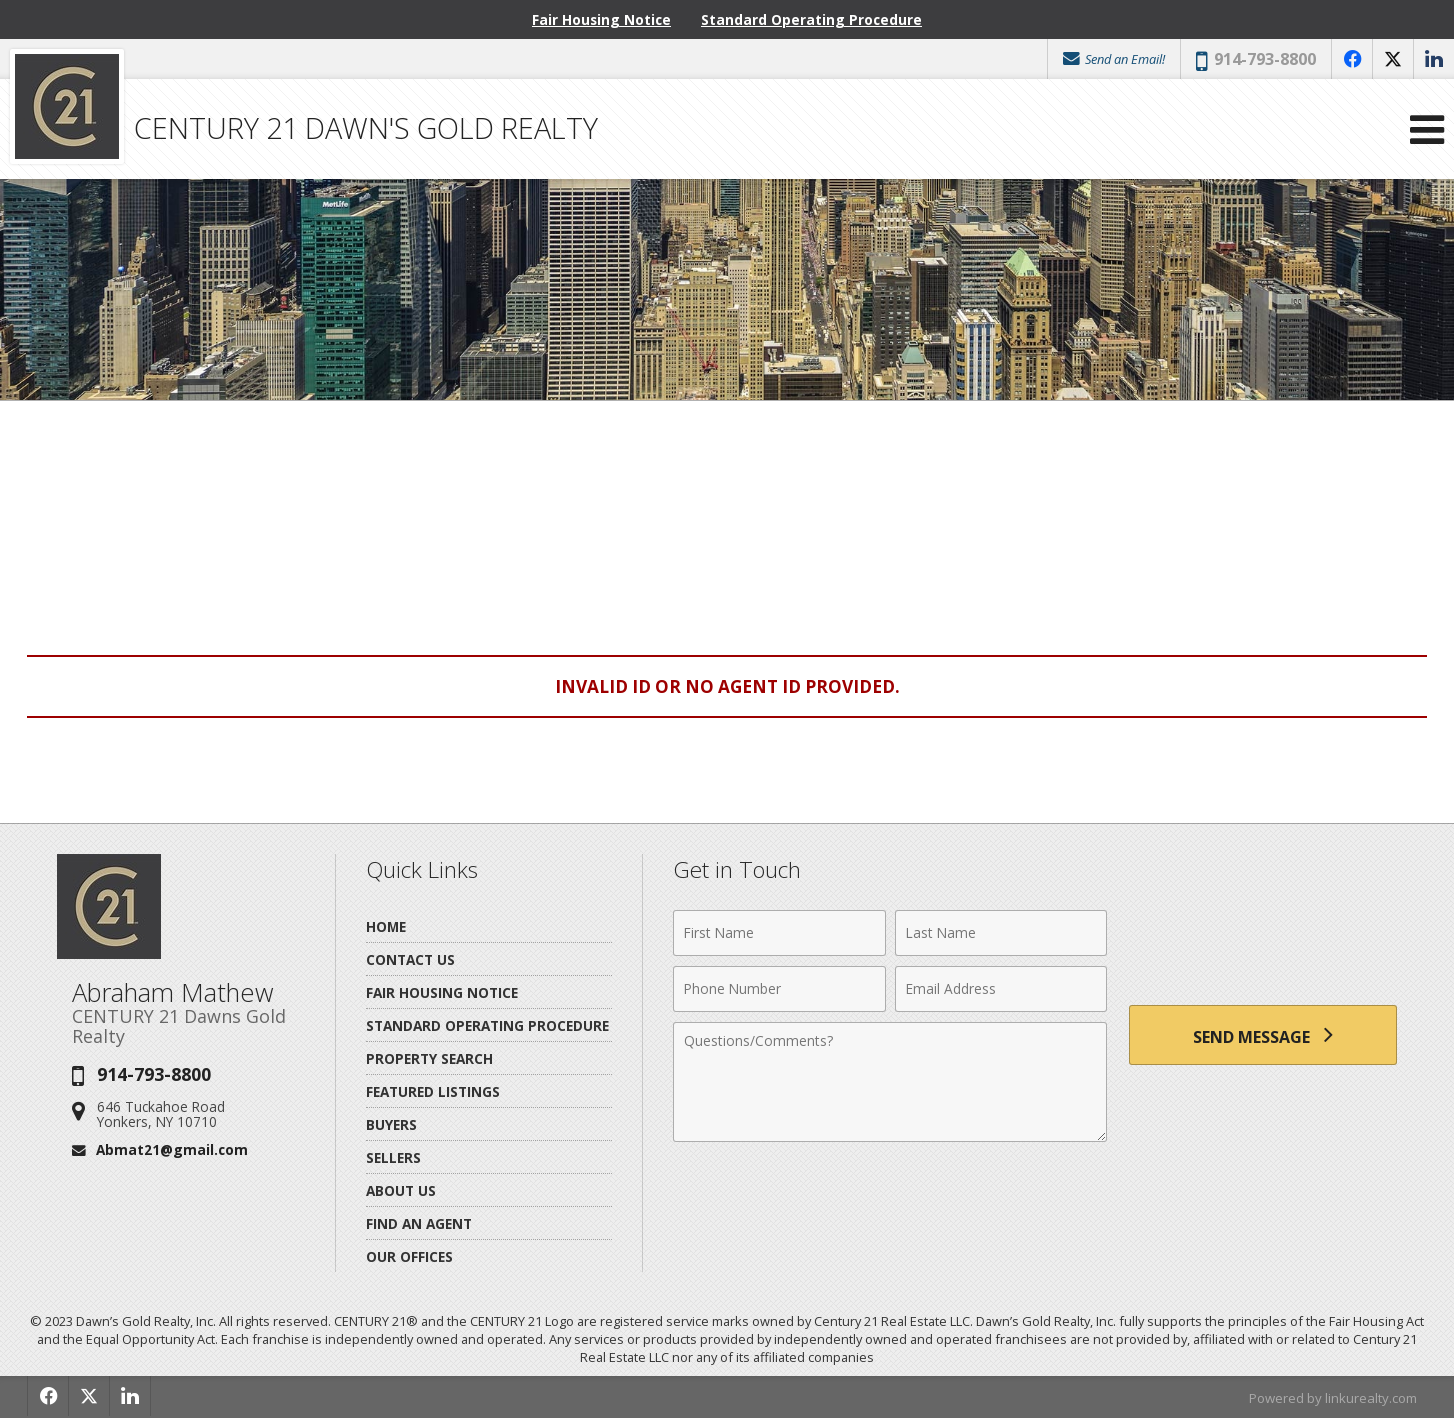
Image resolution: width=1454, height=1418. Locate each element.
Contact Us (410, 959)
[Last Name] (1001, 933)
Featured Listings (433, 1091)
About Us (401, 1190)
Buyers (391, 1124)
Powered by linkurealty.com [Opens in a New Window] (1333, 1398)
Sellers (393, 1157)
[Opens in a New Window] (1352, 59)
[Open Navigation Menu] (1427, 129)
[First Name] (779, 933)
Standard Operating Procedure (811, 19)
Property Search (429, 1058)
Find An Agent (419, 1223)
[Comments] (890, 1082)
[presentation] (1263, 944)
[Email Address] (1001, 989)
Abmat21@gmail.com (172, 1149)
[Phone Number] (779, 989)
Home (386, 926)
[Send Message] (1263, 1035)
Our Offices (409, 1256)
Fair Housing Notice (601, 19)
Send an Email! (1114, 59)
